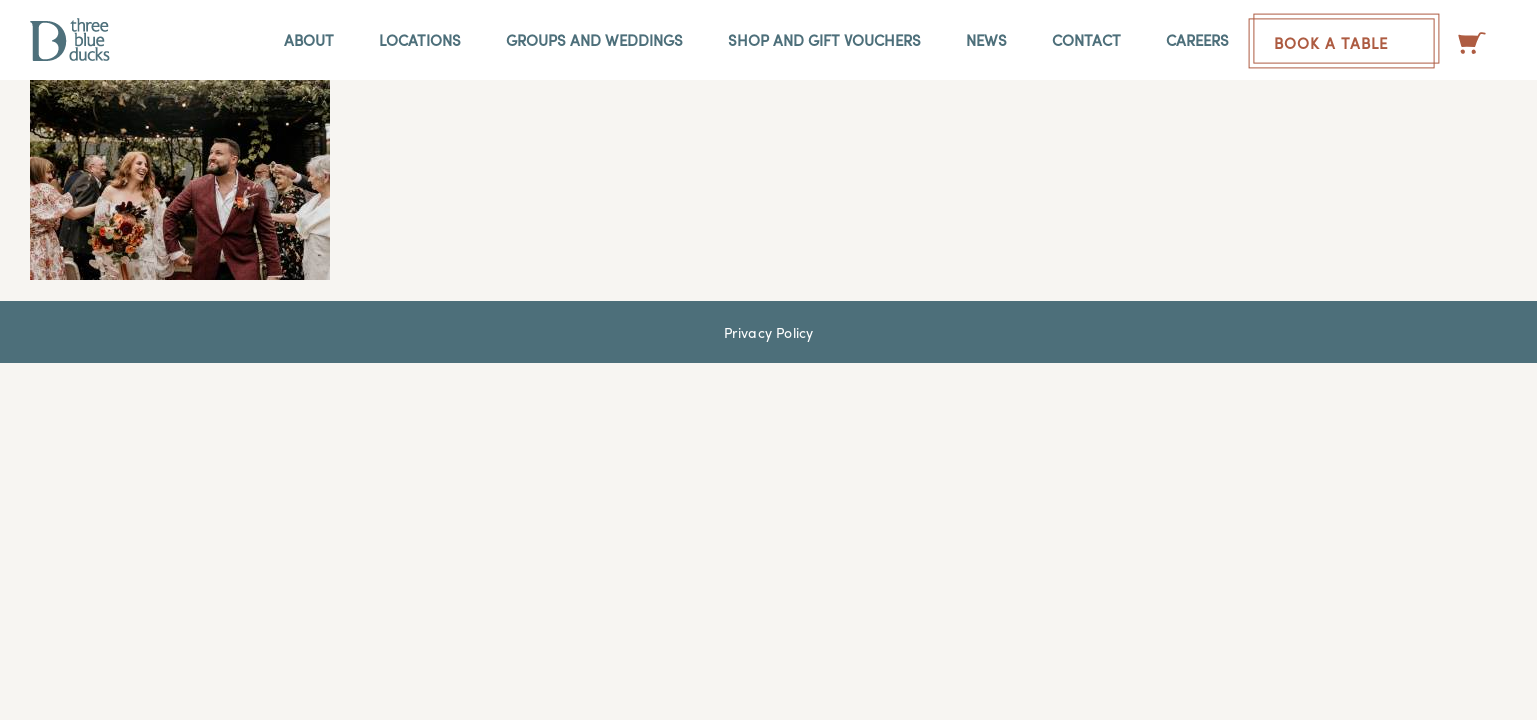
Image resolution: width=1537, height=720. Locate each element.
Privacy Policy (769, 332)
